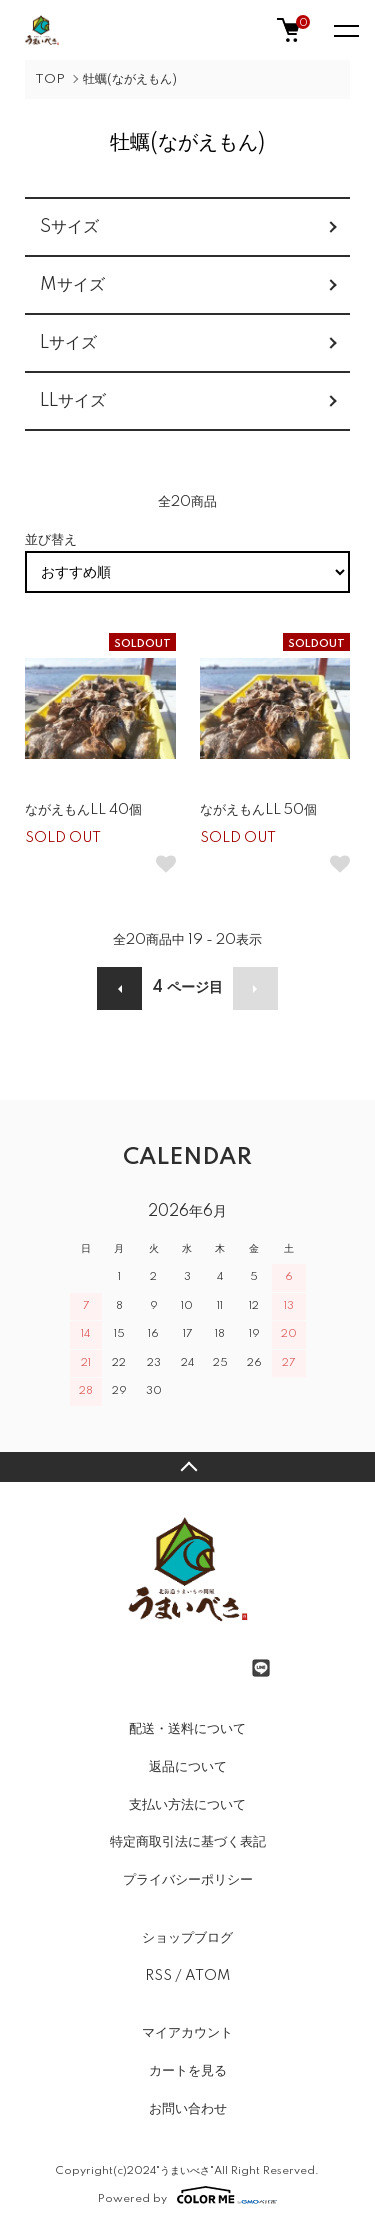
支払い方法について (187, 1805)
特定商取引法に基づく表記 (188, 1842)
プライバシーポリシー (188, 1880)
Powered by (187, 2195)
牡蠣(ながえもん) (130, 79)
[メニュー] (345, 30)
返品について (188, 1767)
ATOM (207, 1976)
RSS (158, 1976)
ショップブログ (187, 1938)
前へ (119, 988)
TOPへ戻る (187, 1467)
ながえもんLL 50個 (258, 810)
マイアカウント (187, 2033)
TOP (50, 79)
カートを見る (188, 2071)
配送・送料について (187, 1729)
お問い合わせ (188, 2109)
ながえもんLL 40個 (83, 810)
